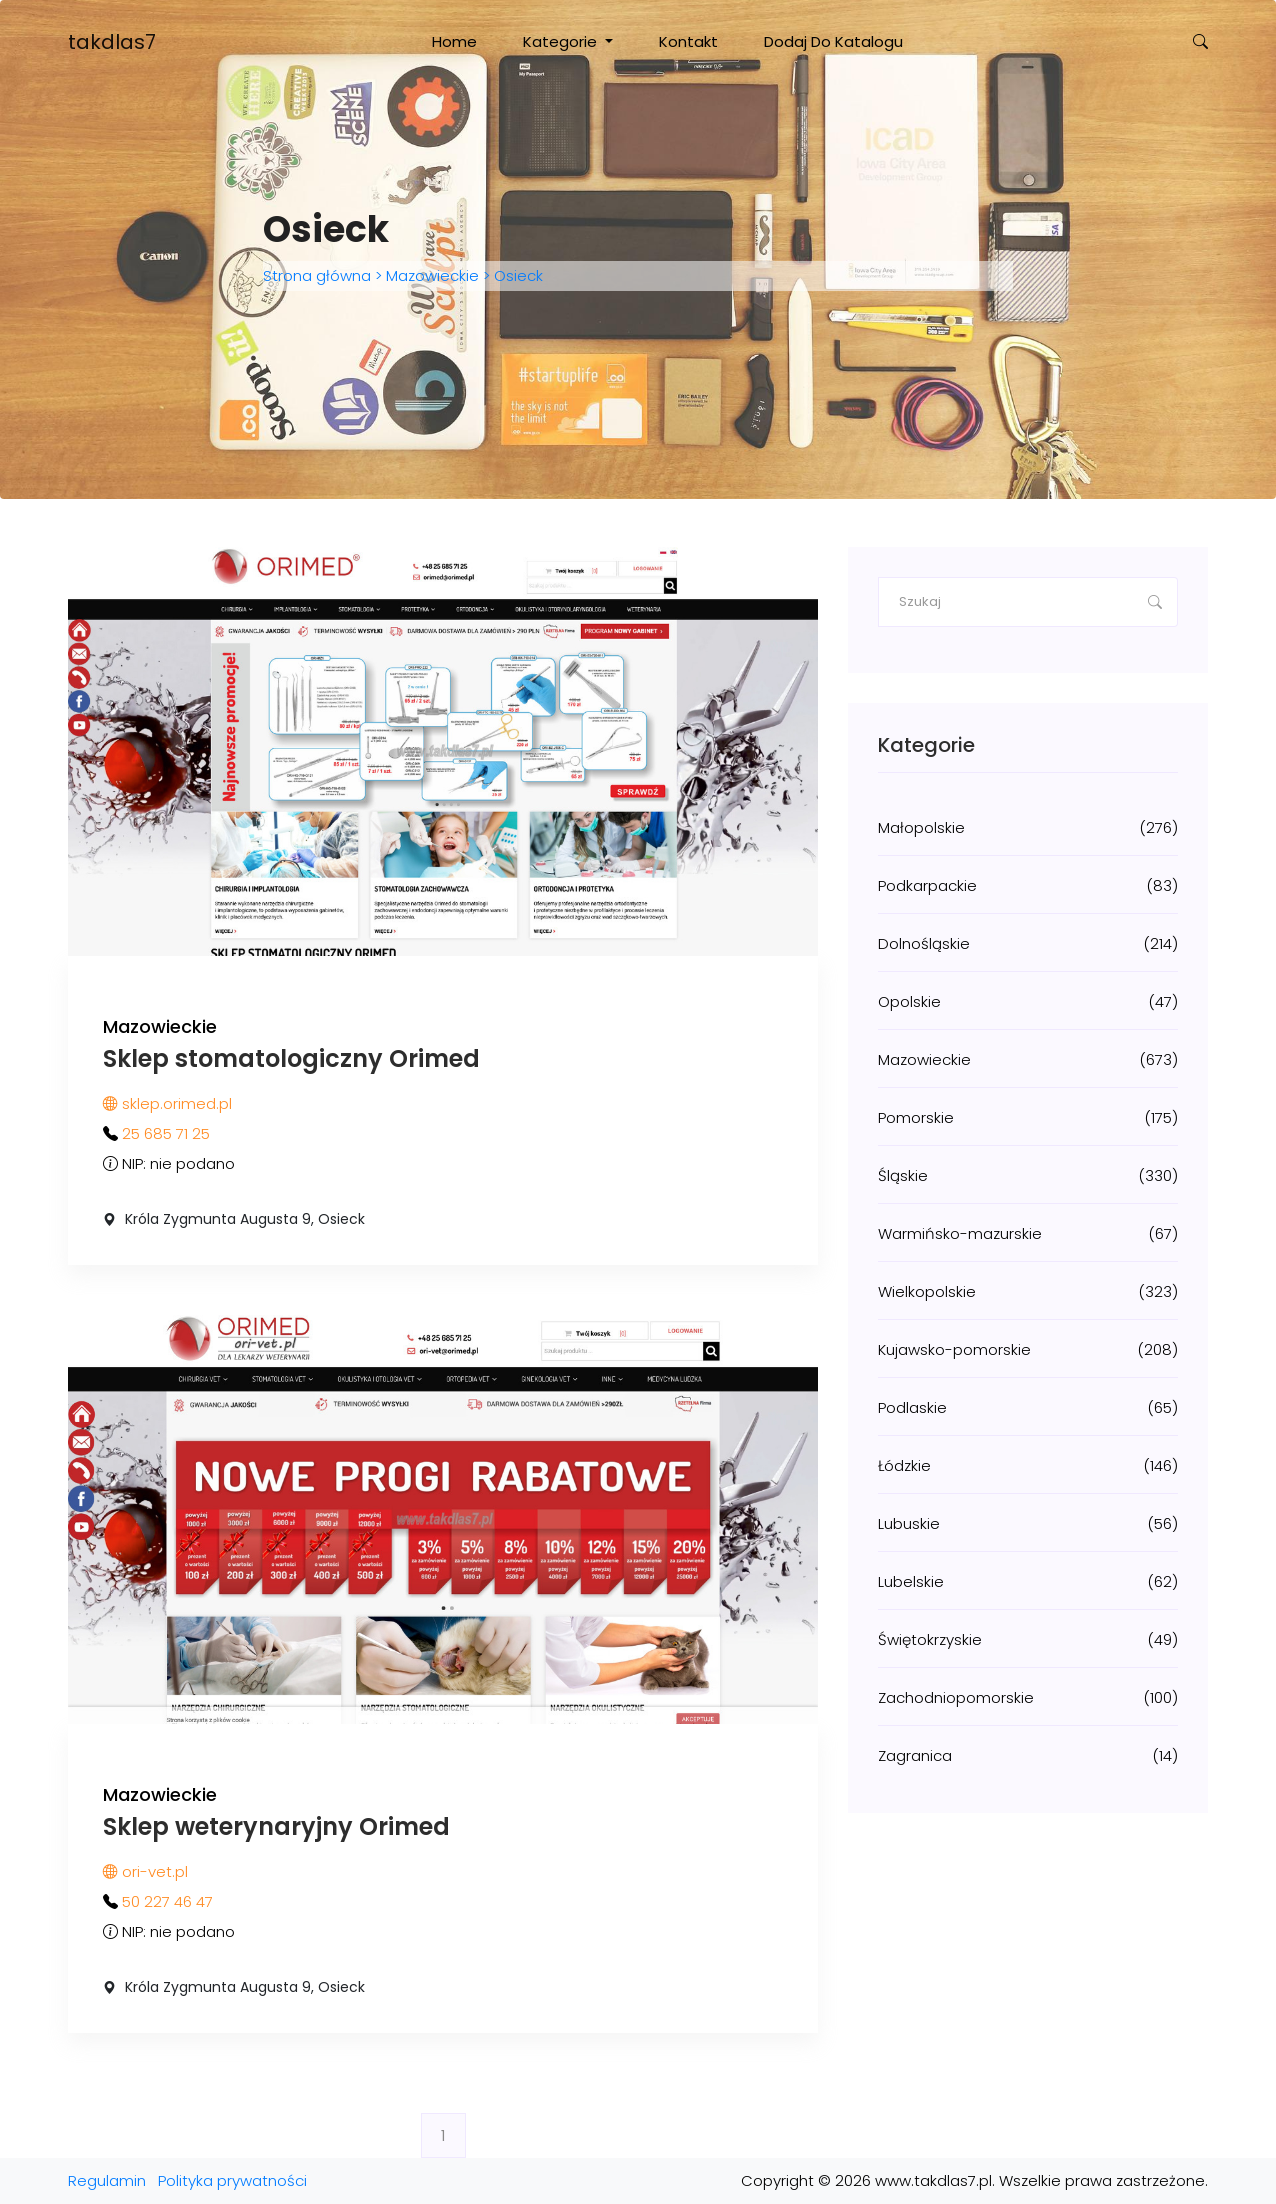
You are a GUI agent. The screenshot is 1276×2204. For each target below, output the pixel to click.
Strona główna (319, 275)
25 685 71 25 (166, 1133)
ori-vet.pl (145, 1871)
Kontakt (688, 41)
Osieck (516, 275)
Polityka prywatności (232, 2180)
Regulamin (107, 2180)
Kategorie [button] (562, 41)
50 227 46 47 (167, 1901)
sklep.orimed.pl (167, 1103)
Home (454, 41)
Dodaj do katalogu (833, 41)
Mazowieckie (432, 275)
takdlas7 (112, 42)
